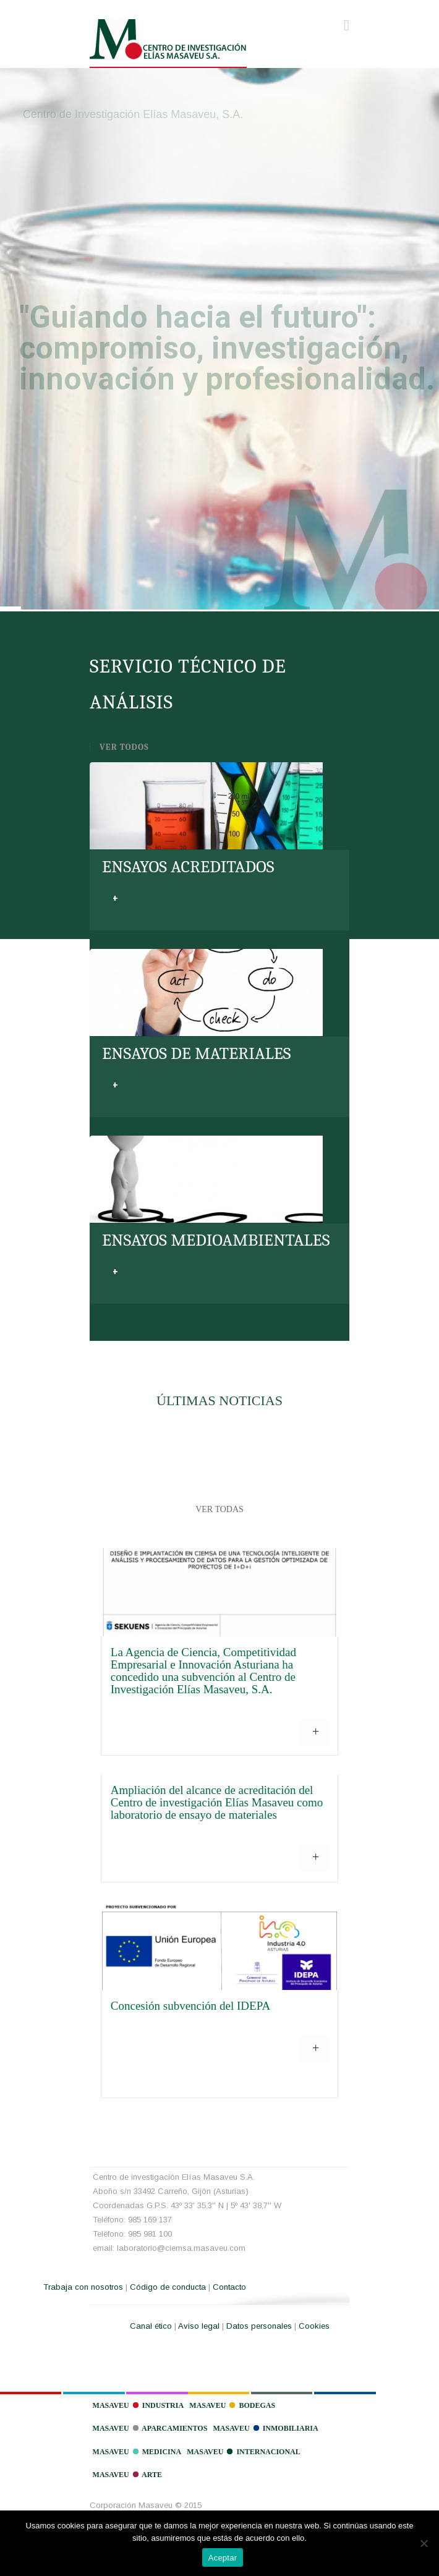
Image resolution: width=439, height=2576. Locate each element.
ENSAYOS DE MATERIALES (196, 1053)
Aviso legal (198, 2326)
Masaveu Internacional (243, 2451)
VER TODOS (124, 747)
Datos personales (259, 2326)
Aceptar (222, 2557)
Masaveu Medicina (137, 2451)
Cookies (314, 2326)
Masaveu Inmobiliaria (265, 2428)
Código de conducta (168, 2287)
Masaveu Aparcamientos (150, 2428)
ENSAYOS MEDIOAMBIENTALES (216, 1240)
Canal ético (151, 2326)
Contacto (229, 2287)
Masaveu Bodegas (232, 2405)
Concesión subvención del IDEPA (190, 2006)
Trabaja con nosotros (83, 2287)
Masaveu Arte (127, 2474)
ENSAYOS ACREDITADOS (188, 867)
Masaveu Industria (138, 2405)
